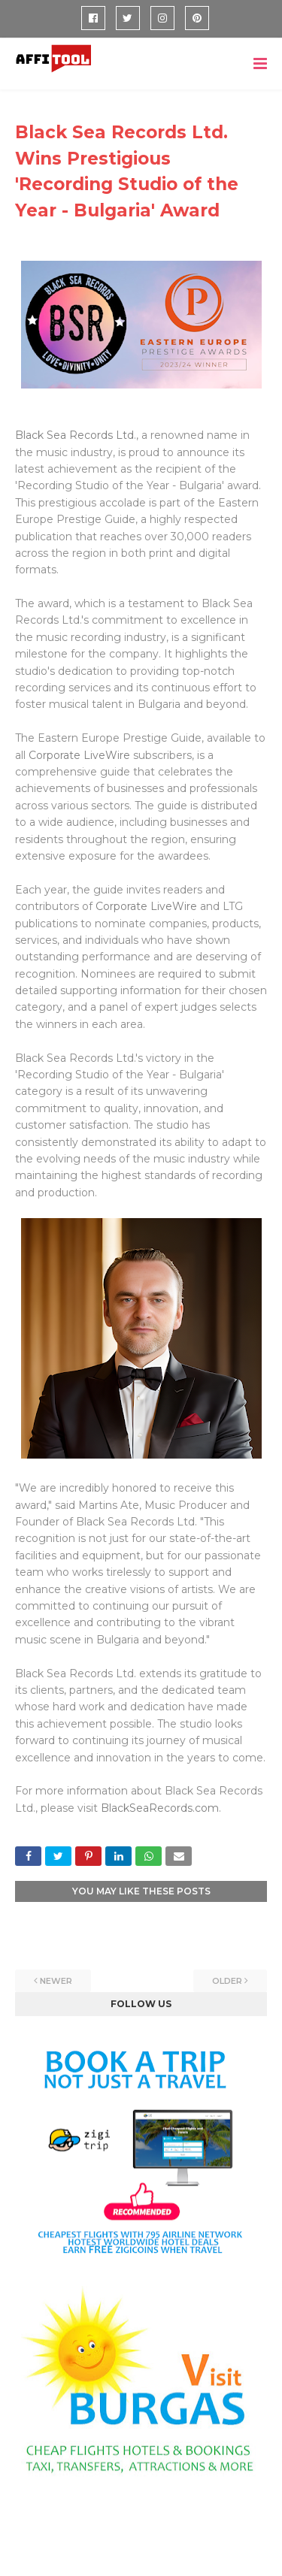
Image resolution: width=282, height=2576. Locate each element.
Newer (56, 1981)
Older (227, 1981)
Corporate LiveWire (79, 755)
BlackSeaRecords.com (160, 1808)
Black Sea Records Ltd (74, 435)
